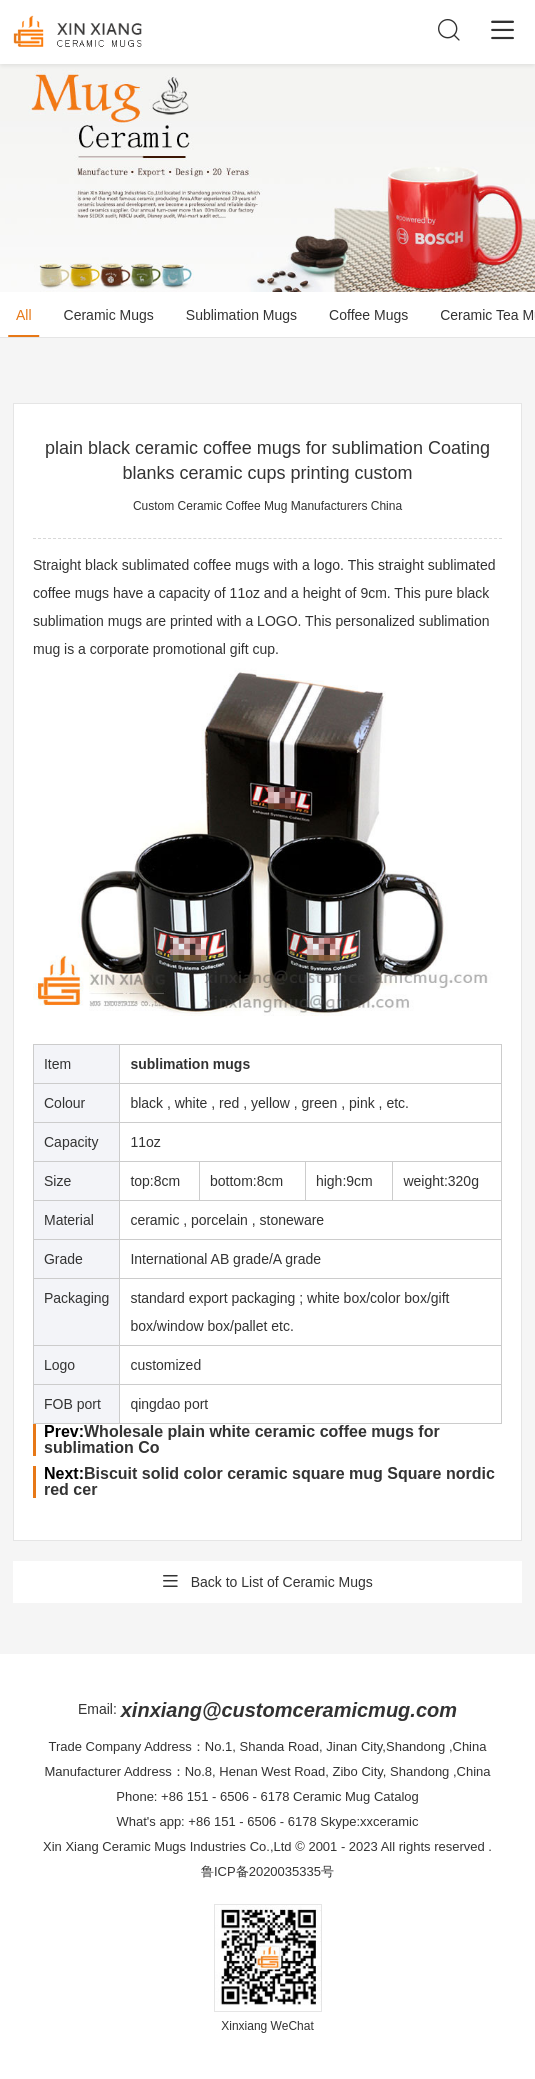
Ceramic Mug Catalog (356, 1796)
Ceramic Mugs (109, 315)
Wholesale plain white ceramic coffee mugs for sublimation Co (242, 1439)
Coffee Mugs (368, 315)
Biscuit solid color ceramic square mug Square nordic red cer (269, 1481)
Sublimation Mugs (241, 315)
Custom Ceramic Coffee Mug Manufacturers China (267, 506)
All (24, 315)
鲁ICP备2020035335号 (267, 1871)
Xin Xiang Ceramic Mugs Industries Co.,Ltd (167, 1846)
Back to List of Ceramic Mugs (267, 1582)
